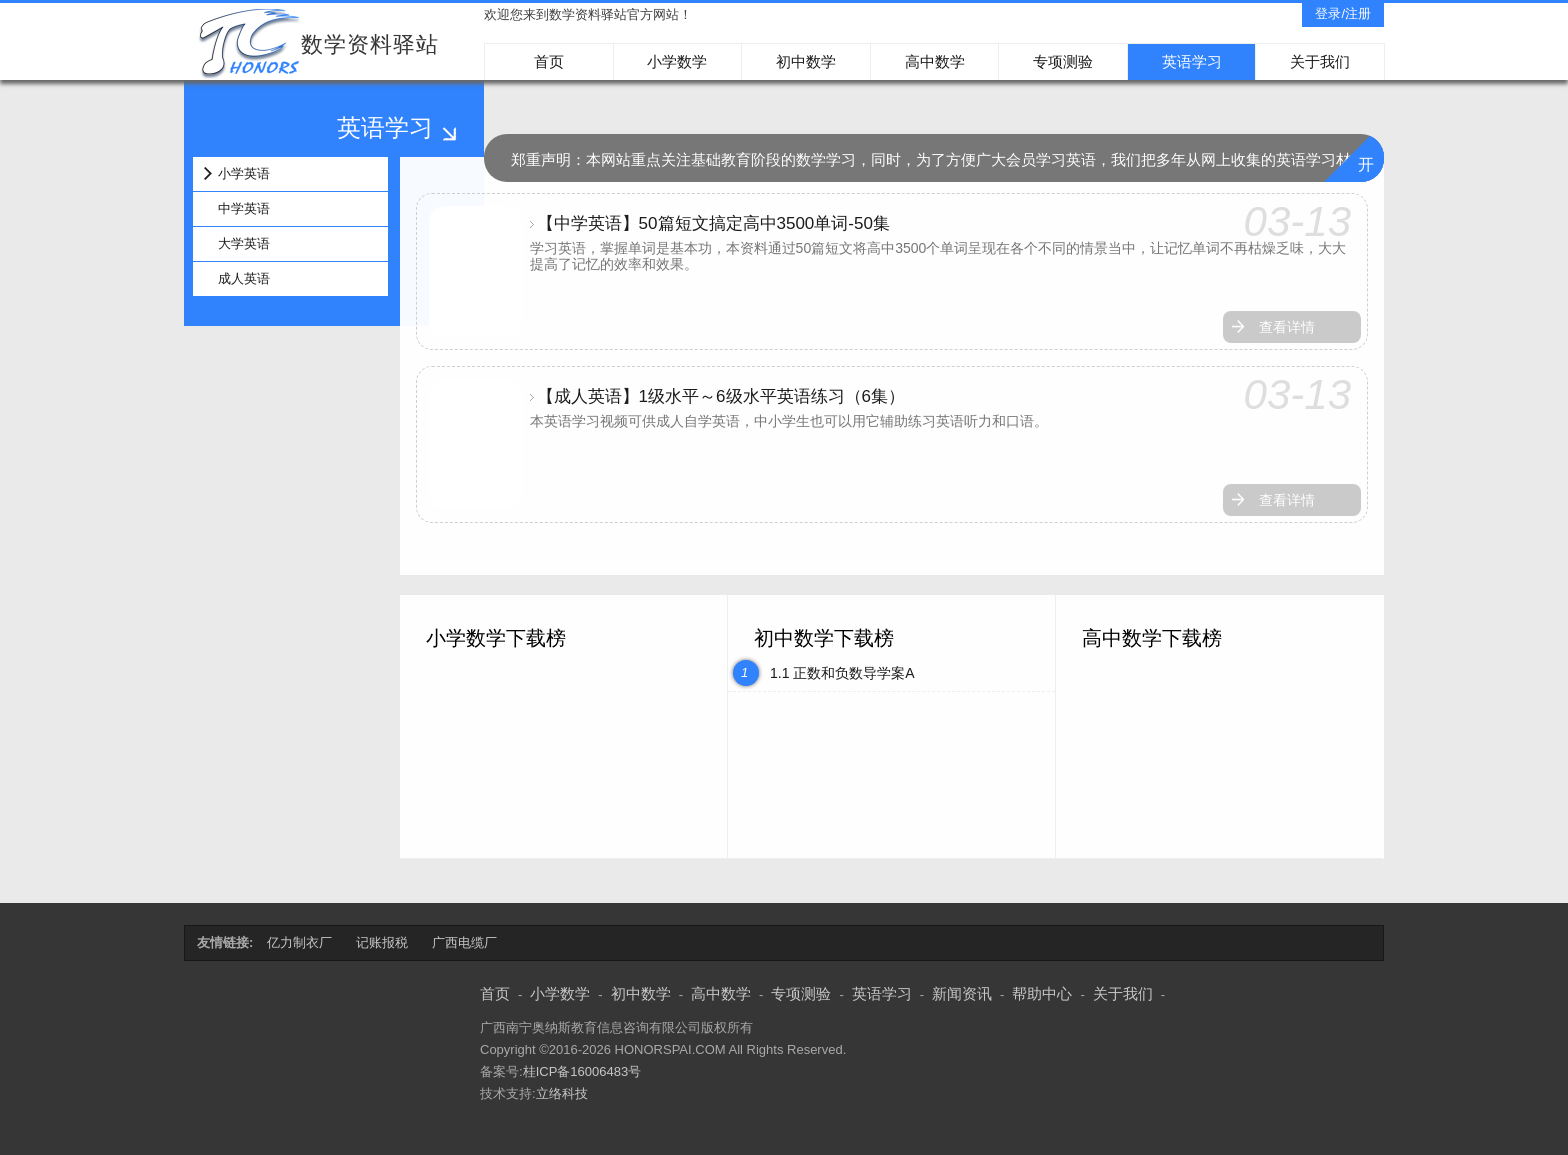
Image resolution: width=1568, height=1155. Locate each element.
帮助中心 (1042, 993)
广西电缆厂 (464, 942)
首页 (549, 61)
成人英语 (244, 278)
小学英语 (244, 173)
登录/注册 (1343, 13)
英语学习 (1192, 61)
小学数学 (677, 61)
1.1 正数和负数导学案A (842, 673)
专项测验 (1063, 61)
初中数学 (806, 61)
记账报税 (382, 942)
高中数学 (935, 61)
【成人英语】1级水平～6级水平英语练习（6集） (721, 396)
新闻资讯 (962, 993)
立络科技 (562, 1093)
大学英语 (244, 243)
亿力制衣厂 (299, 942)
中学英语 (244, 208)
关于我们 (1320, 61)
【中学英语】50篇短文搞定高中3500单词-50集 (713, 223)
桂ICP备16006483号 (582, 1071)
